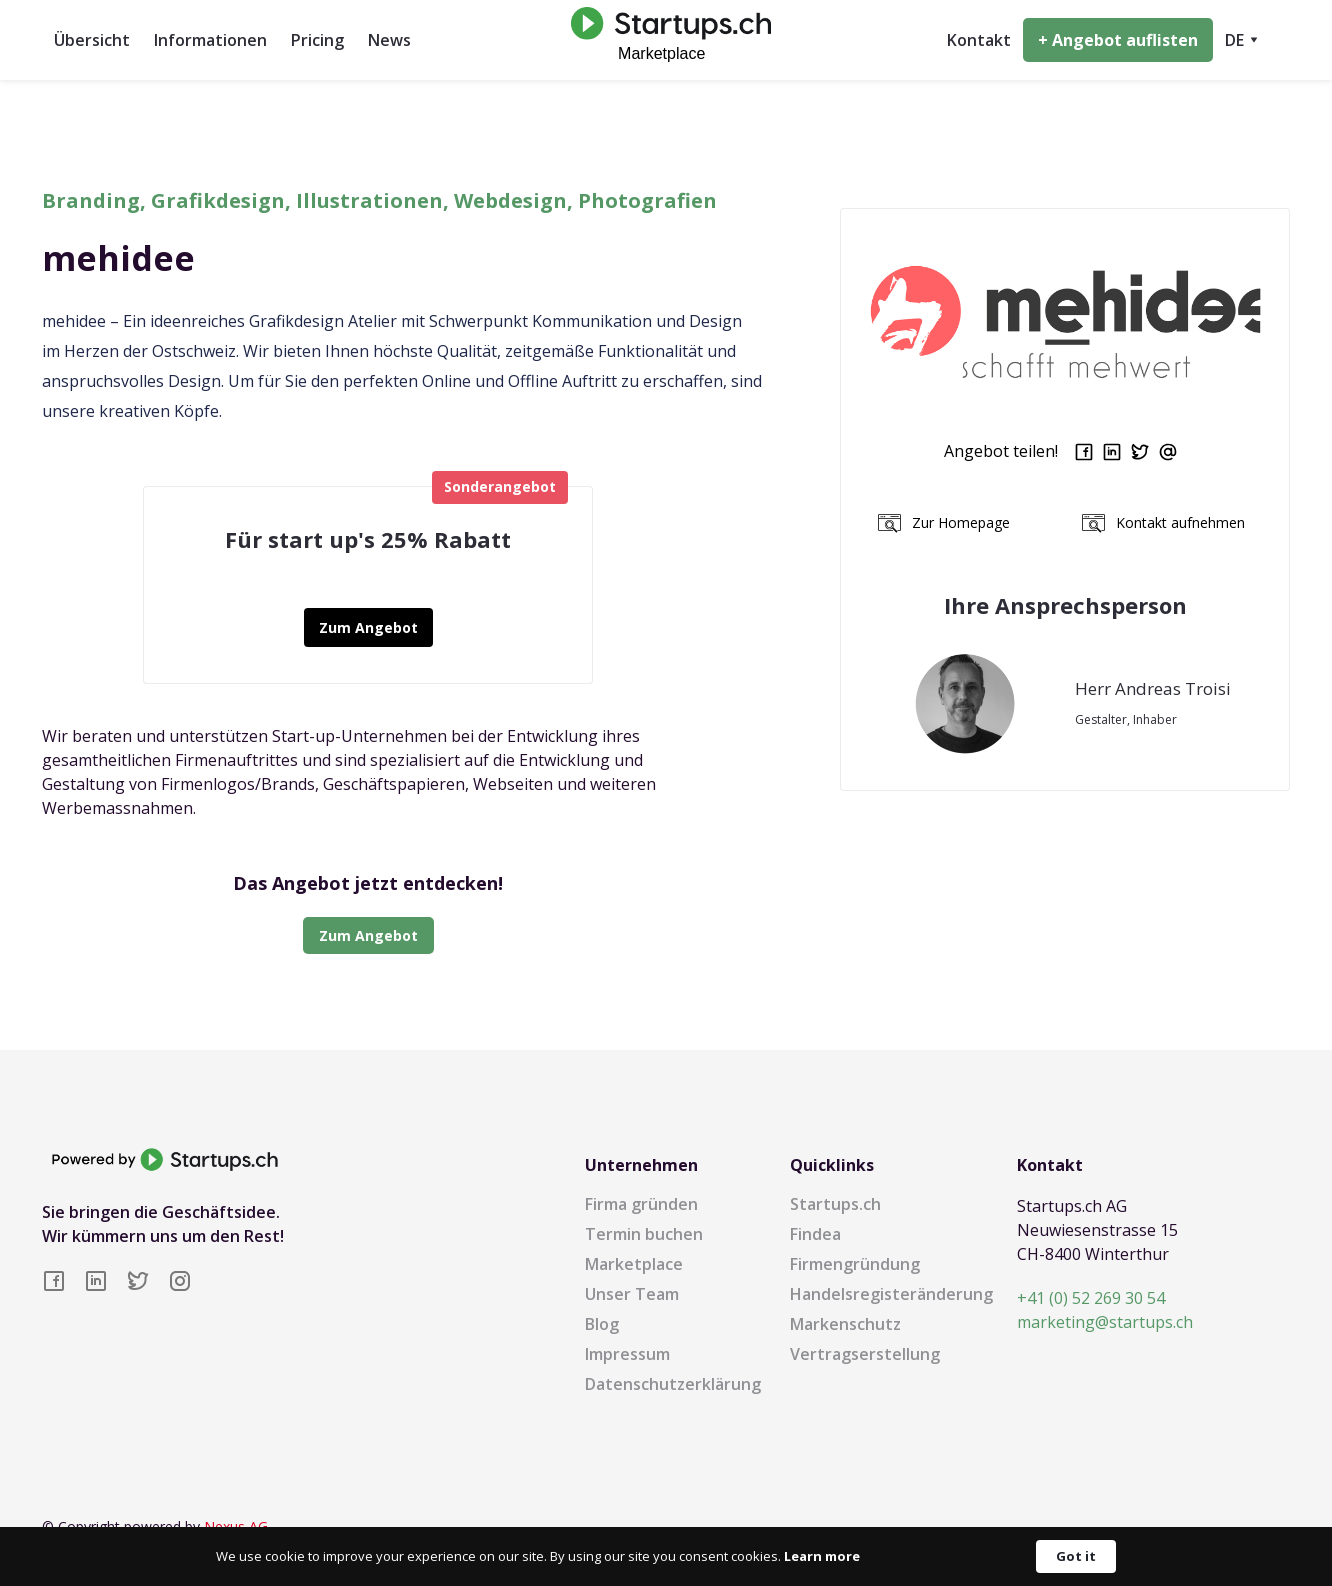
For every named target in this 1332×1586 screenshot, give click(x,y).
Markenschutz (845, 1324)
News (389, 40)
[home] (666, 39)
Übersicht (92, 40)
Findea (815, 1234)
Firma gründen (641, 1204)
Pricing (317, 40)
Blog (602, 1324)
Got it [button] (1076, 1556)
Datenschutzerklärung (673, 1384)
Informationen (210, 40)
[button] (1241, 40)
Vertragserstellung (865, 1354)
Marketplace (634, 1264)
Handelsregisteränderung (891, 1294)
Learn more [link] (822, 1556)
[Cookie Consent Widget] (666, 1556)
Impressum (627, 1354)
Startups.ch (835, 1204)
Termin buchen (644, 1234)
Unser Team (632, 1294)
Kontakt (979, 40)
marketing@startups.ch (1105, 1322)
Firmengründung (855, 1264)
